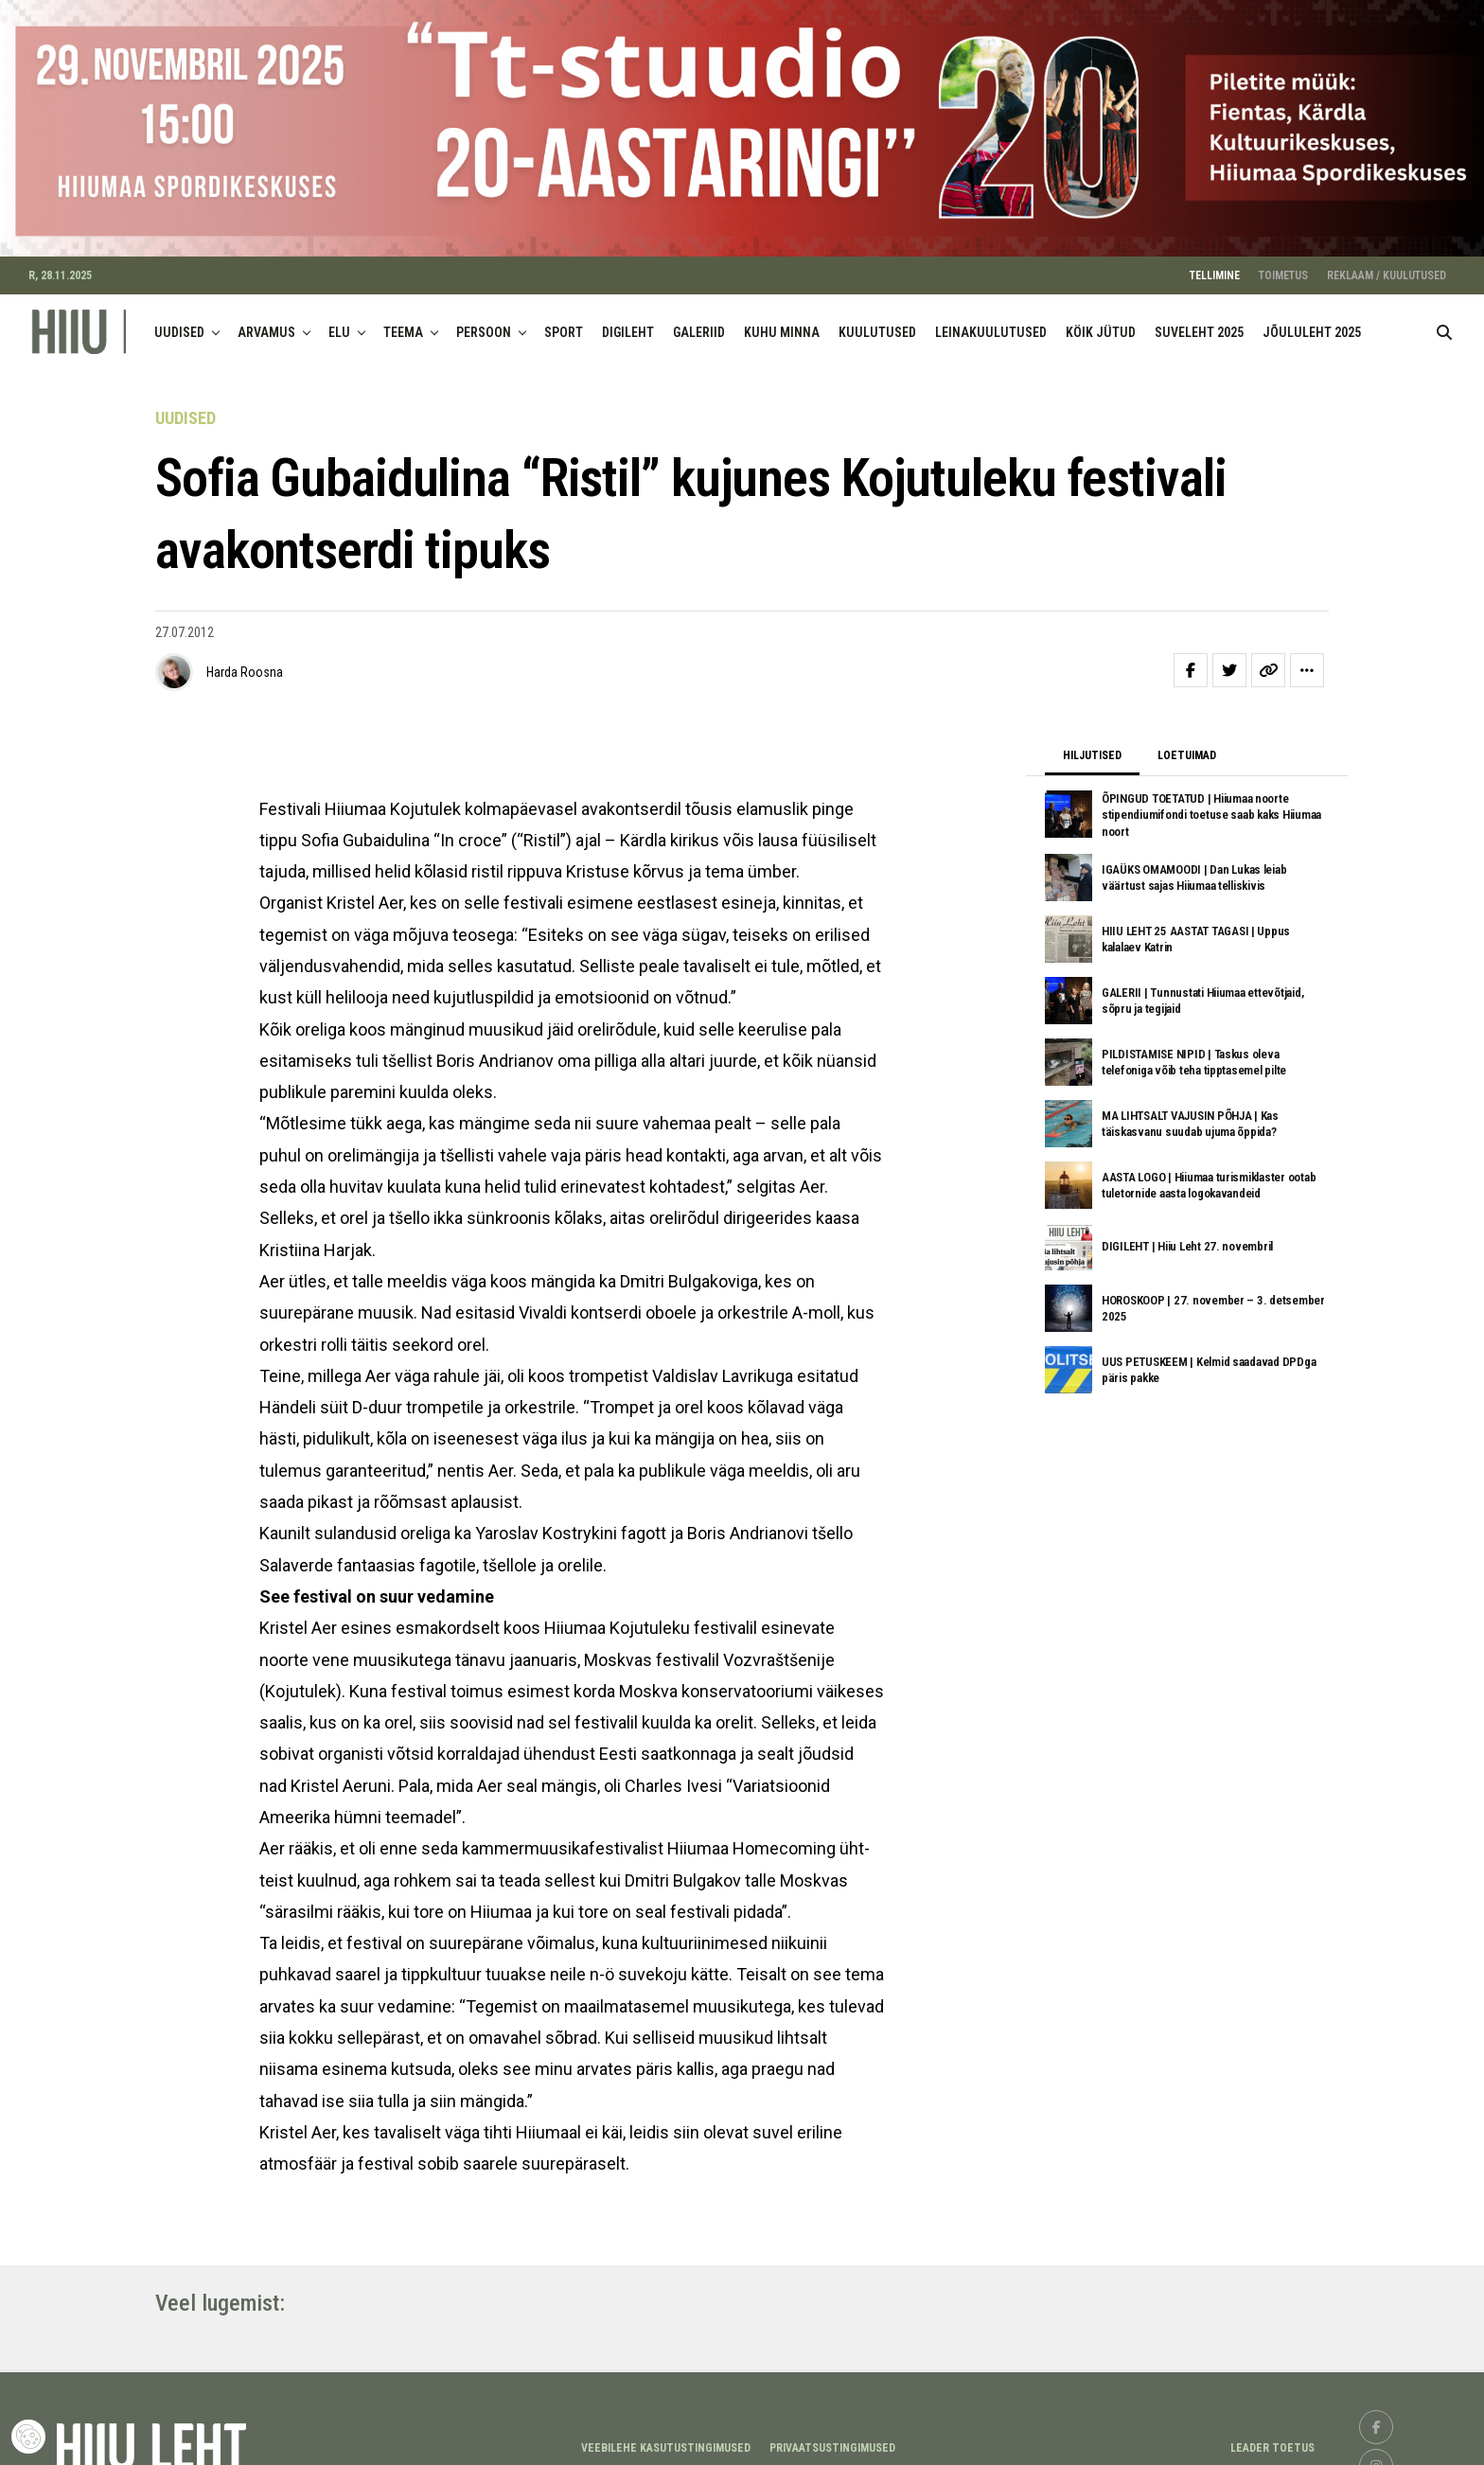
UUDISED (179, 319)
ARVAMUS (266, 319)
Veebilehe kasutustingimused (666, 2434)
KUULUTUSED (877, 319)
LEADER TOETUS (1272, 2434)
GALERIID (699, 319)
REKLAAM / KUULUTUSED (1386, 262)
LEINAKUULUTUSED (991, 319)
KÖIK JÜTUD (1101, 319)
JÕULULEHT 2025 (1312, 319)
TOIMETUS (1283, 262)
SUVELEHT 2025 (1199, 319)
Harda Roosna (244, 658)
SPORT (563, 319)
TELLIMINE (1215, 262)
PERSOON (483, 319)
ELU (339, 319)
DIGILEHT (628, 319)
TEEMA (403, 319)
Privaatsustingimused (832, 2434)
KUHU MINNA (782, 319)
